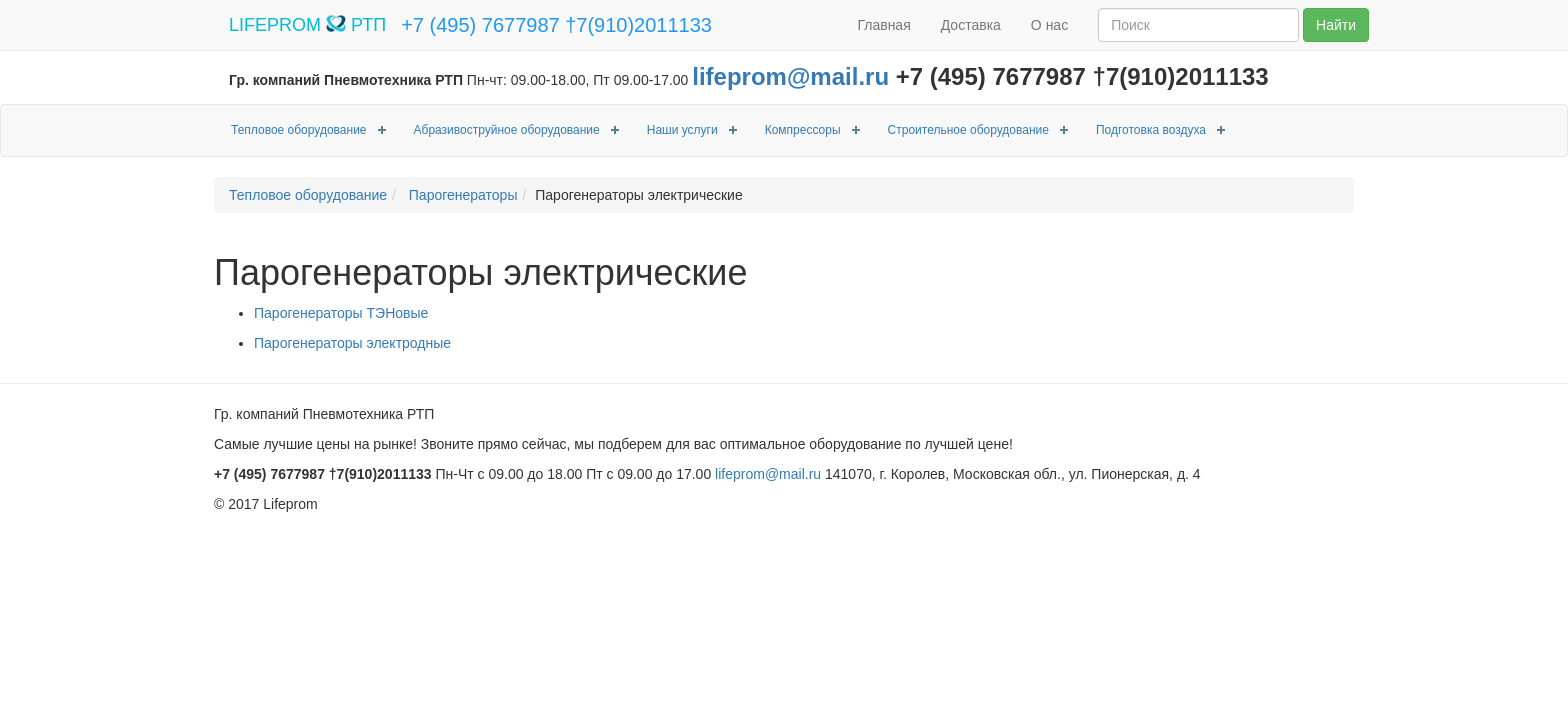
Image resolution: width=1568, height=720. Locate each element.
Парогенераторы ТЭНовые (341, 313)
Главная (883, 25)
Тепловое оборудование (299, 130)
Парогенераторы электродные (352, 343)
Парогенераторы (461, 195)
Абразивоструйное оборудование (507, 130)
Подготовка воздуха (1151, 130)
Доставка (971, 25)
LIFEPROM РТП (307, 25)
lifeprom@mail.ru (790, 76)
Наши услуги (682, 130)
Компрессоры (803, 130)
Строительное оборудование (968, 130)
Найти (1336, 25)
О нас (1049, 25)
